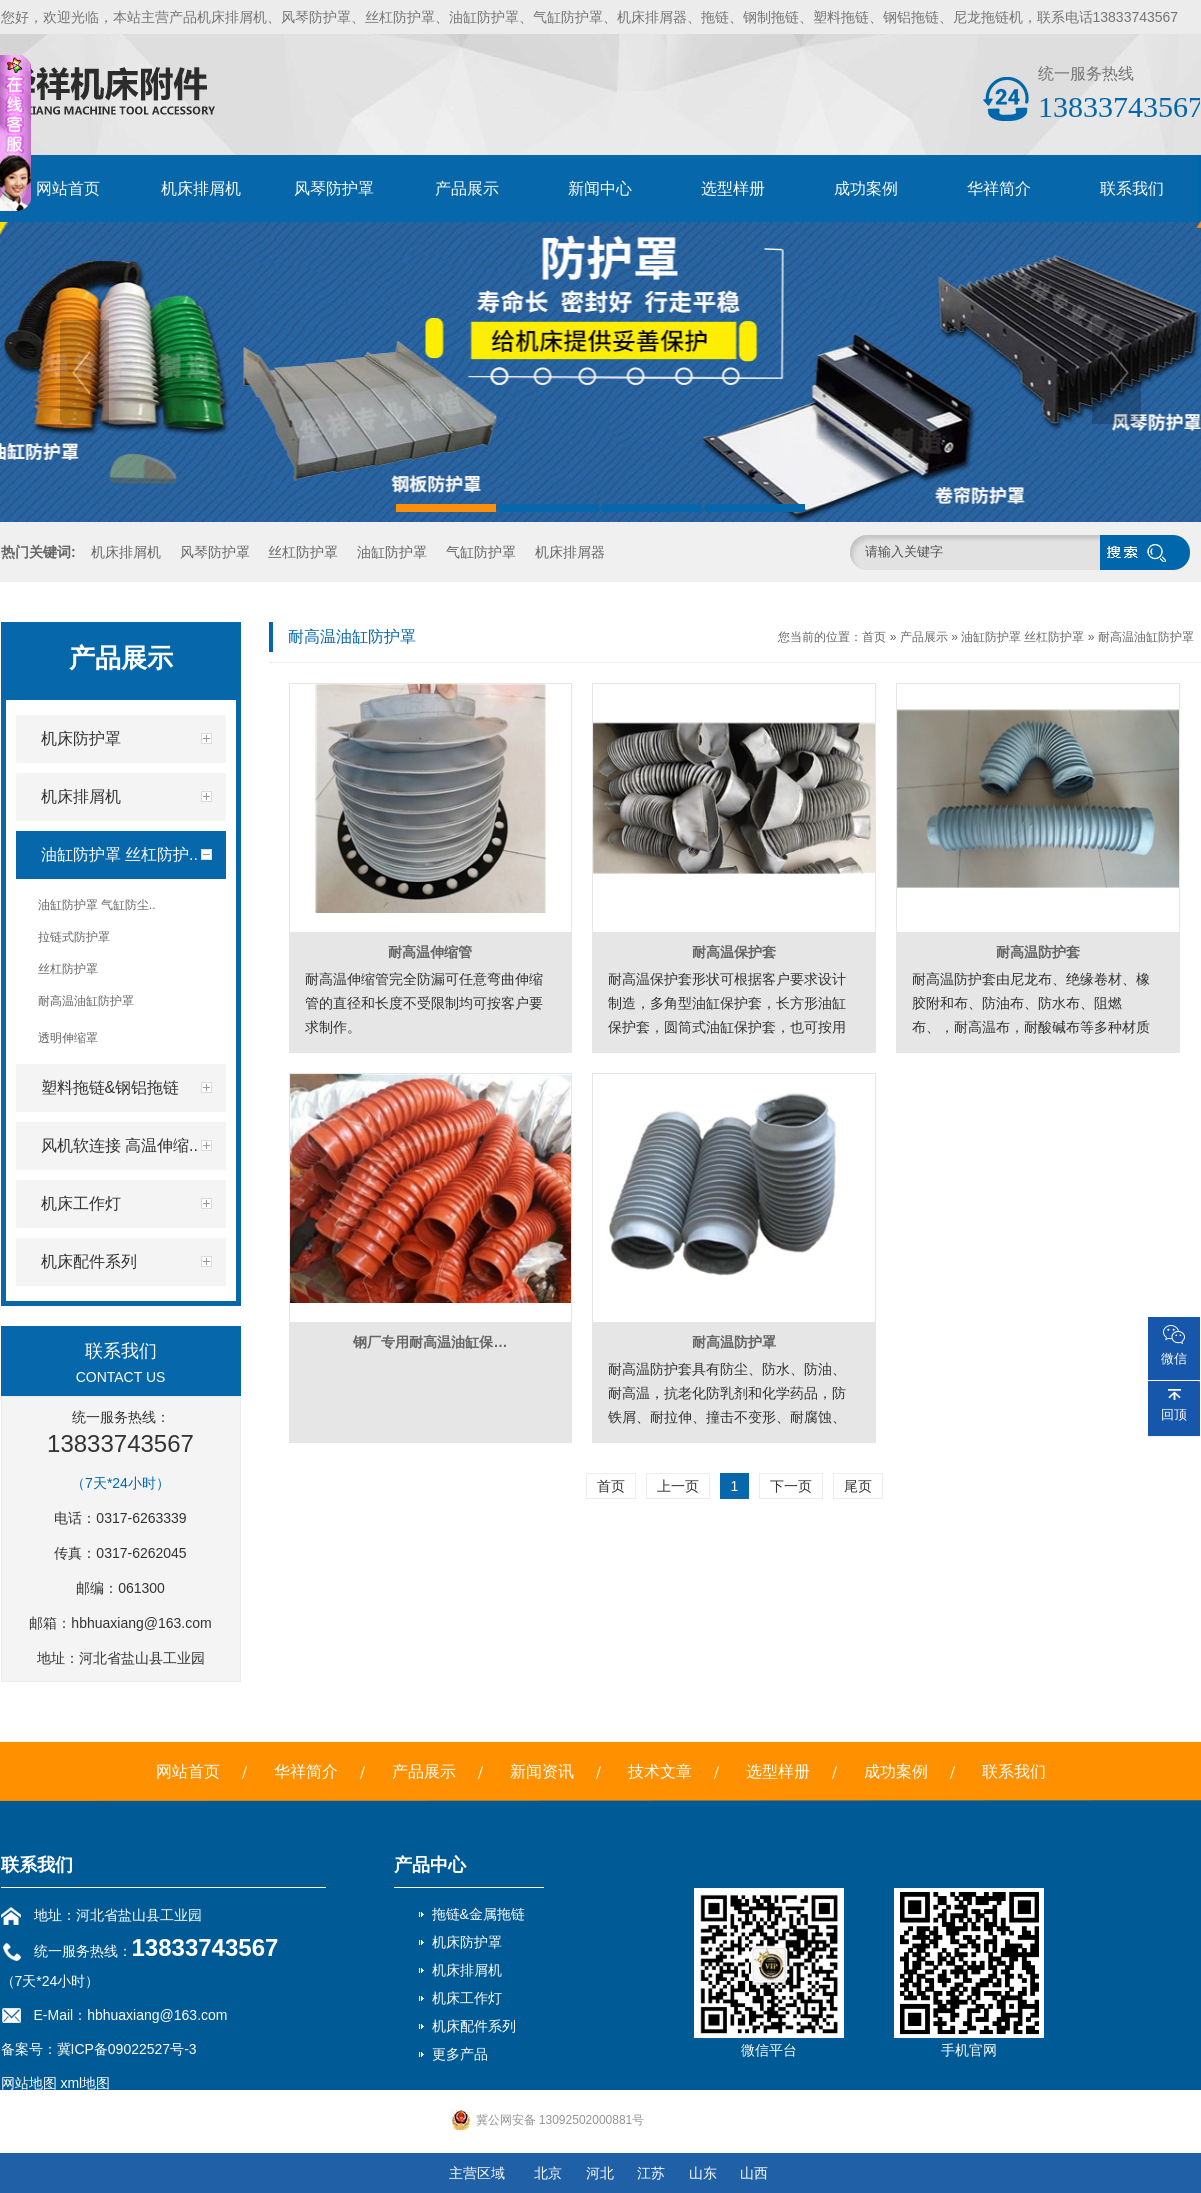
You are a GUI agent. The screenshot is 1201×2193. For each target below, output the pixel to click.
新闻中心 (600, 188)
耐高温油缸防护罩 (1146, 637)
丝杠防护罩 (303, 552)
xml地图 (85, 2083)
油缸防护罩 (392, 552)
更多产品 (460, 2054)
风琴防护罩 (334, 188)
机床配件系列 (474, 2026)
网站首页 (68, 188)
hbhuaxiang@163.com (141, 1623)
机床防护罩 (467, 1942)
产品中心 (430, 1865)
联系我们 (1132, 188)
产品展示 (467, 188)
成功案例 (866, 188)
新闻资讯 (542, 1771)
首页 (874, 637)
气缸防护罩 (481, 552)
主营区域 (477, 2173)
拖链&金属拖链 (478, 1914)
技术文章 (660, 1771)
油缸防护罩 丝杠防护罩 (1022, 637)
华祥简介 (999, 188)
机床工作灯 (467, 1998)
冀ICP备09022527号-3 (127, 2049)
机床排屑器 (570, 552)
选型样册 (733, 188)
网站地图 (29, 2083)
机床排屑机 (201, 188)
